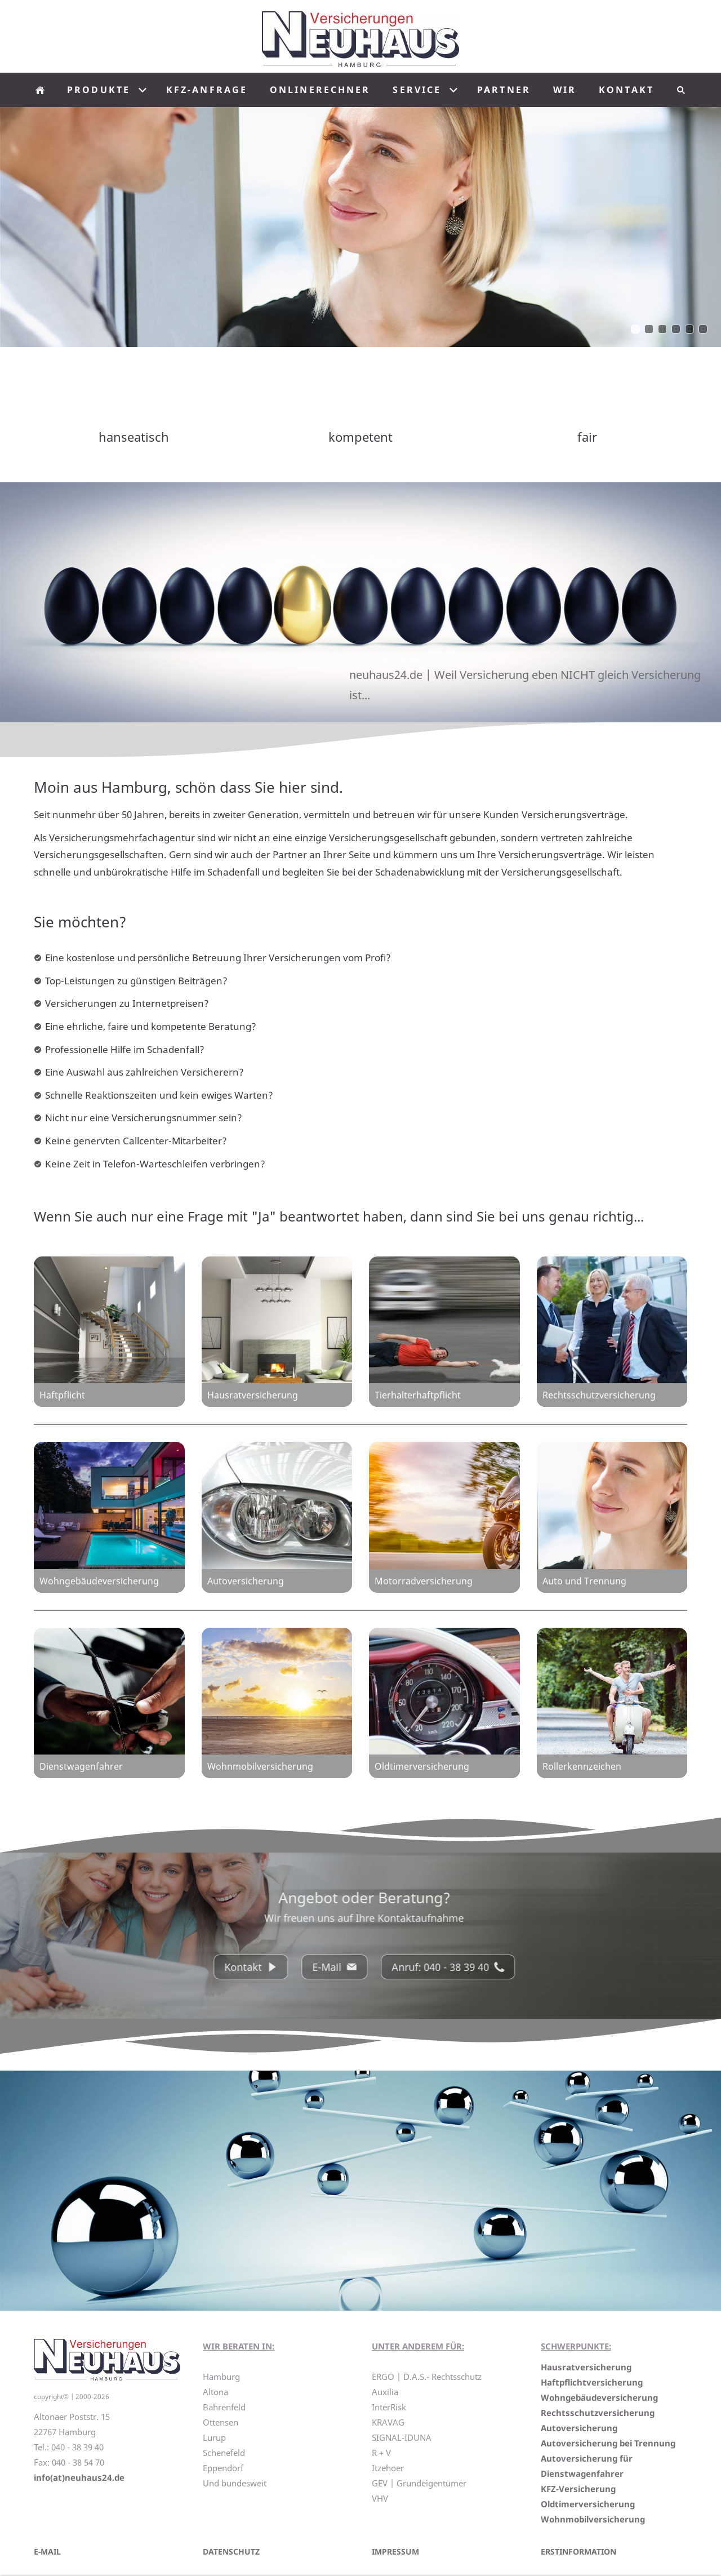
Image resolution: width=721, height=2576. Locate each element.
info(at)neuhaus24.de (79, 2477)
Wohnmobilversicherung (593, 2519)
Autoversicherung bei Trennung (608, 2443)
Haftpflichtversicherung (592, 2382)
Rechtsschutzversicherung (598, 2412)
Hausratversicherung (586, 2367)
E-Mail (345, 1967)
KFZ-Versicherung (578, 2488)
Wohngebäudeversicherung (599, 2397)
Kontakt (261, 1967)
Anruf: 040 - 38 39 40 (458, 1967)
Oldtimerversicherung (588, 2504)
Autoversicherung (579, 2427)
